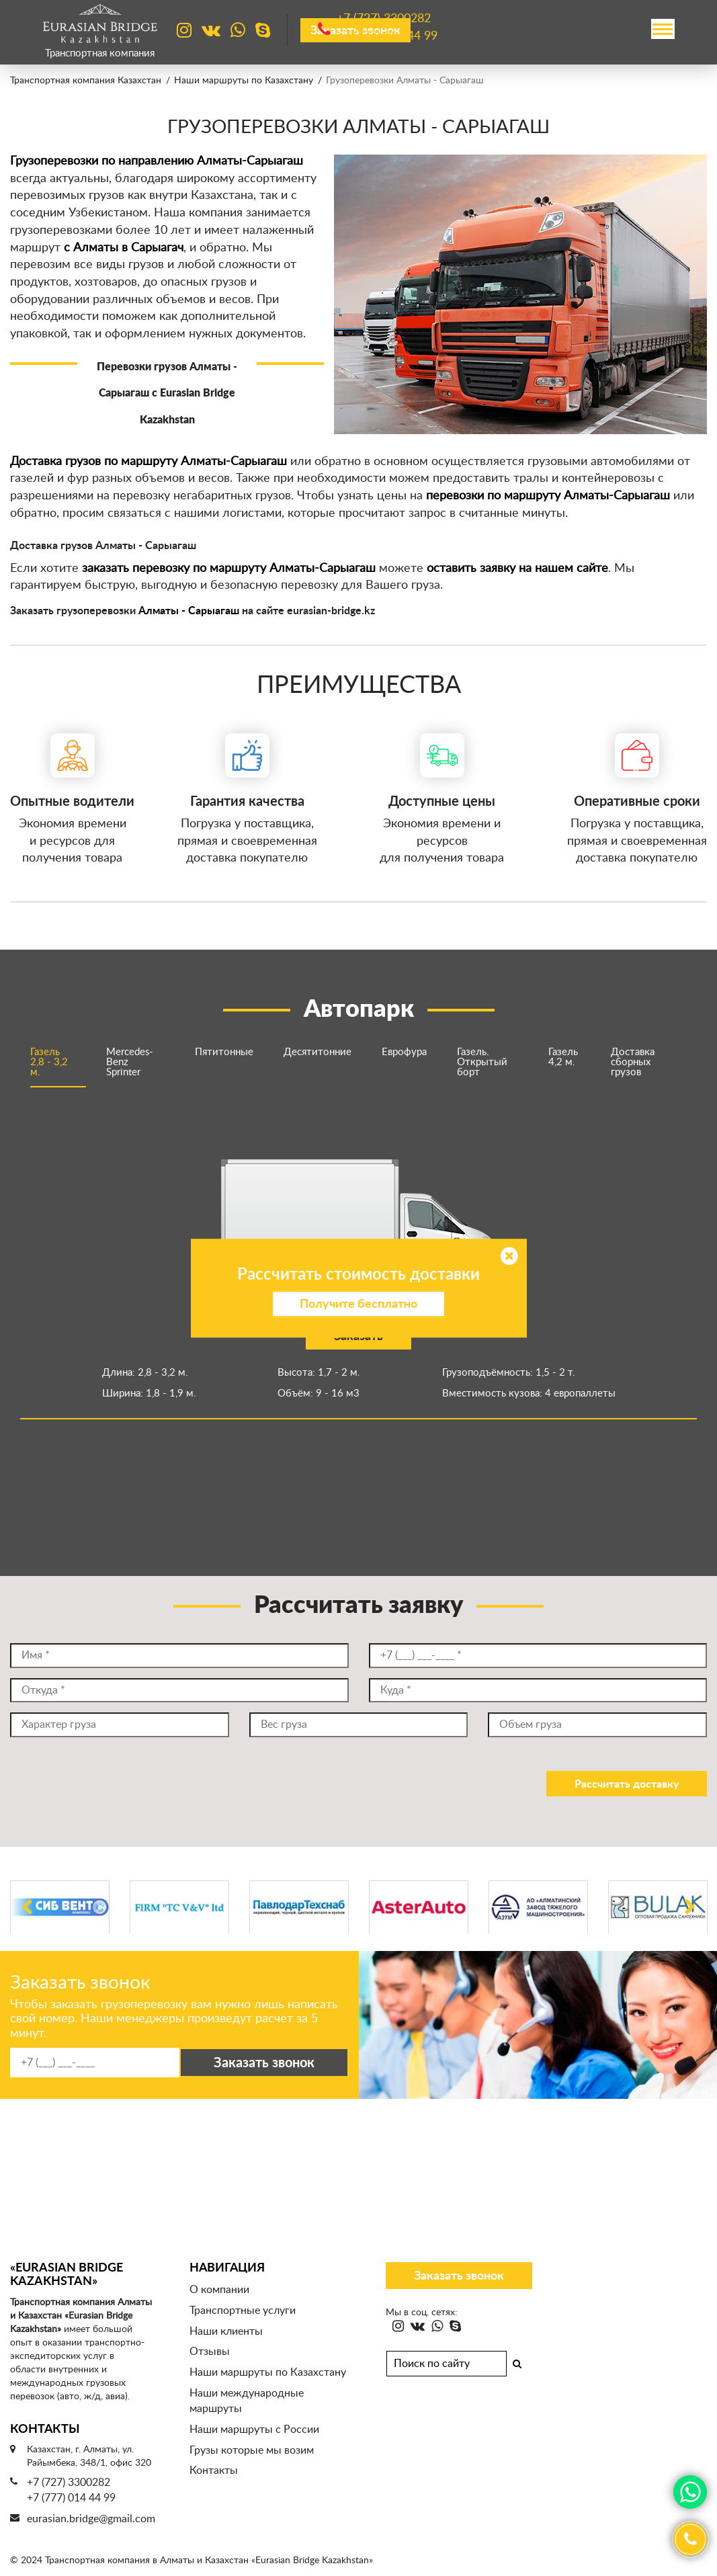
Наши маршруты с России (254, 2429)
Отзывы (209, 2351)
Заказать (358, 1337)
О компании (219, 2289)
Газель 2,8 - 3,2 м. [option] (49, 1062)
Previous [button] (27, 1913)
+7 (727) (384, 19)
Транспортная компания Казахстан (85, 80)
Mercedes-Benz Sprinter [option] (129, 1062)
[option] (358, 1268)
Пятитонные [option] (224, 1052)
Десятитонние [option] (317, 1052)
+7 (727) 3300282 (68, 2482)
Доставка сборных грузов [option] (633, 1062)
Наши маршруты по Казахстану (243, 80)
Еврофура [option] (404, 1052)
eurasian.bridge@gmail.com (91, 2518)
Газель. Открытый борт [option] (482, 1062)
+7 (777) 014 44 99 (71, 2498)
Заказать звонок (459, 2276)
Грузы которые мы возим (251, 2450)
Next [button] (690, 1913)
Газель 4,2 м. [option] (563, 1057)
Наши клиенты (226, 2331)
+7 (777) (387, 36)
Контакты (213, 2470)
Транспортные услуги (242, 2310)
